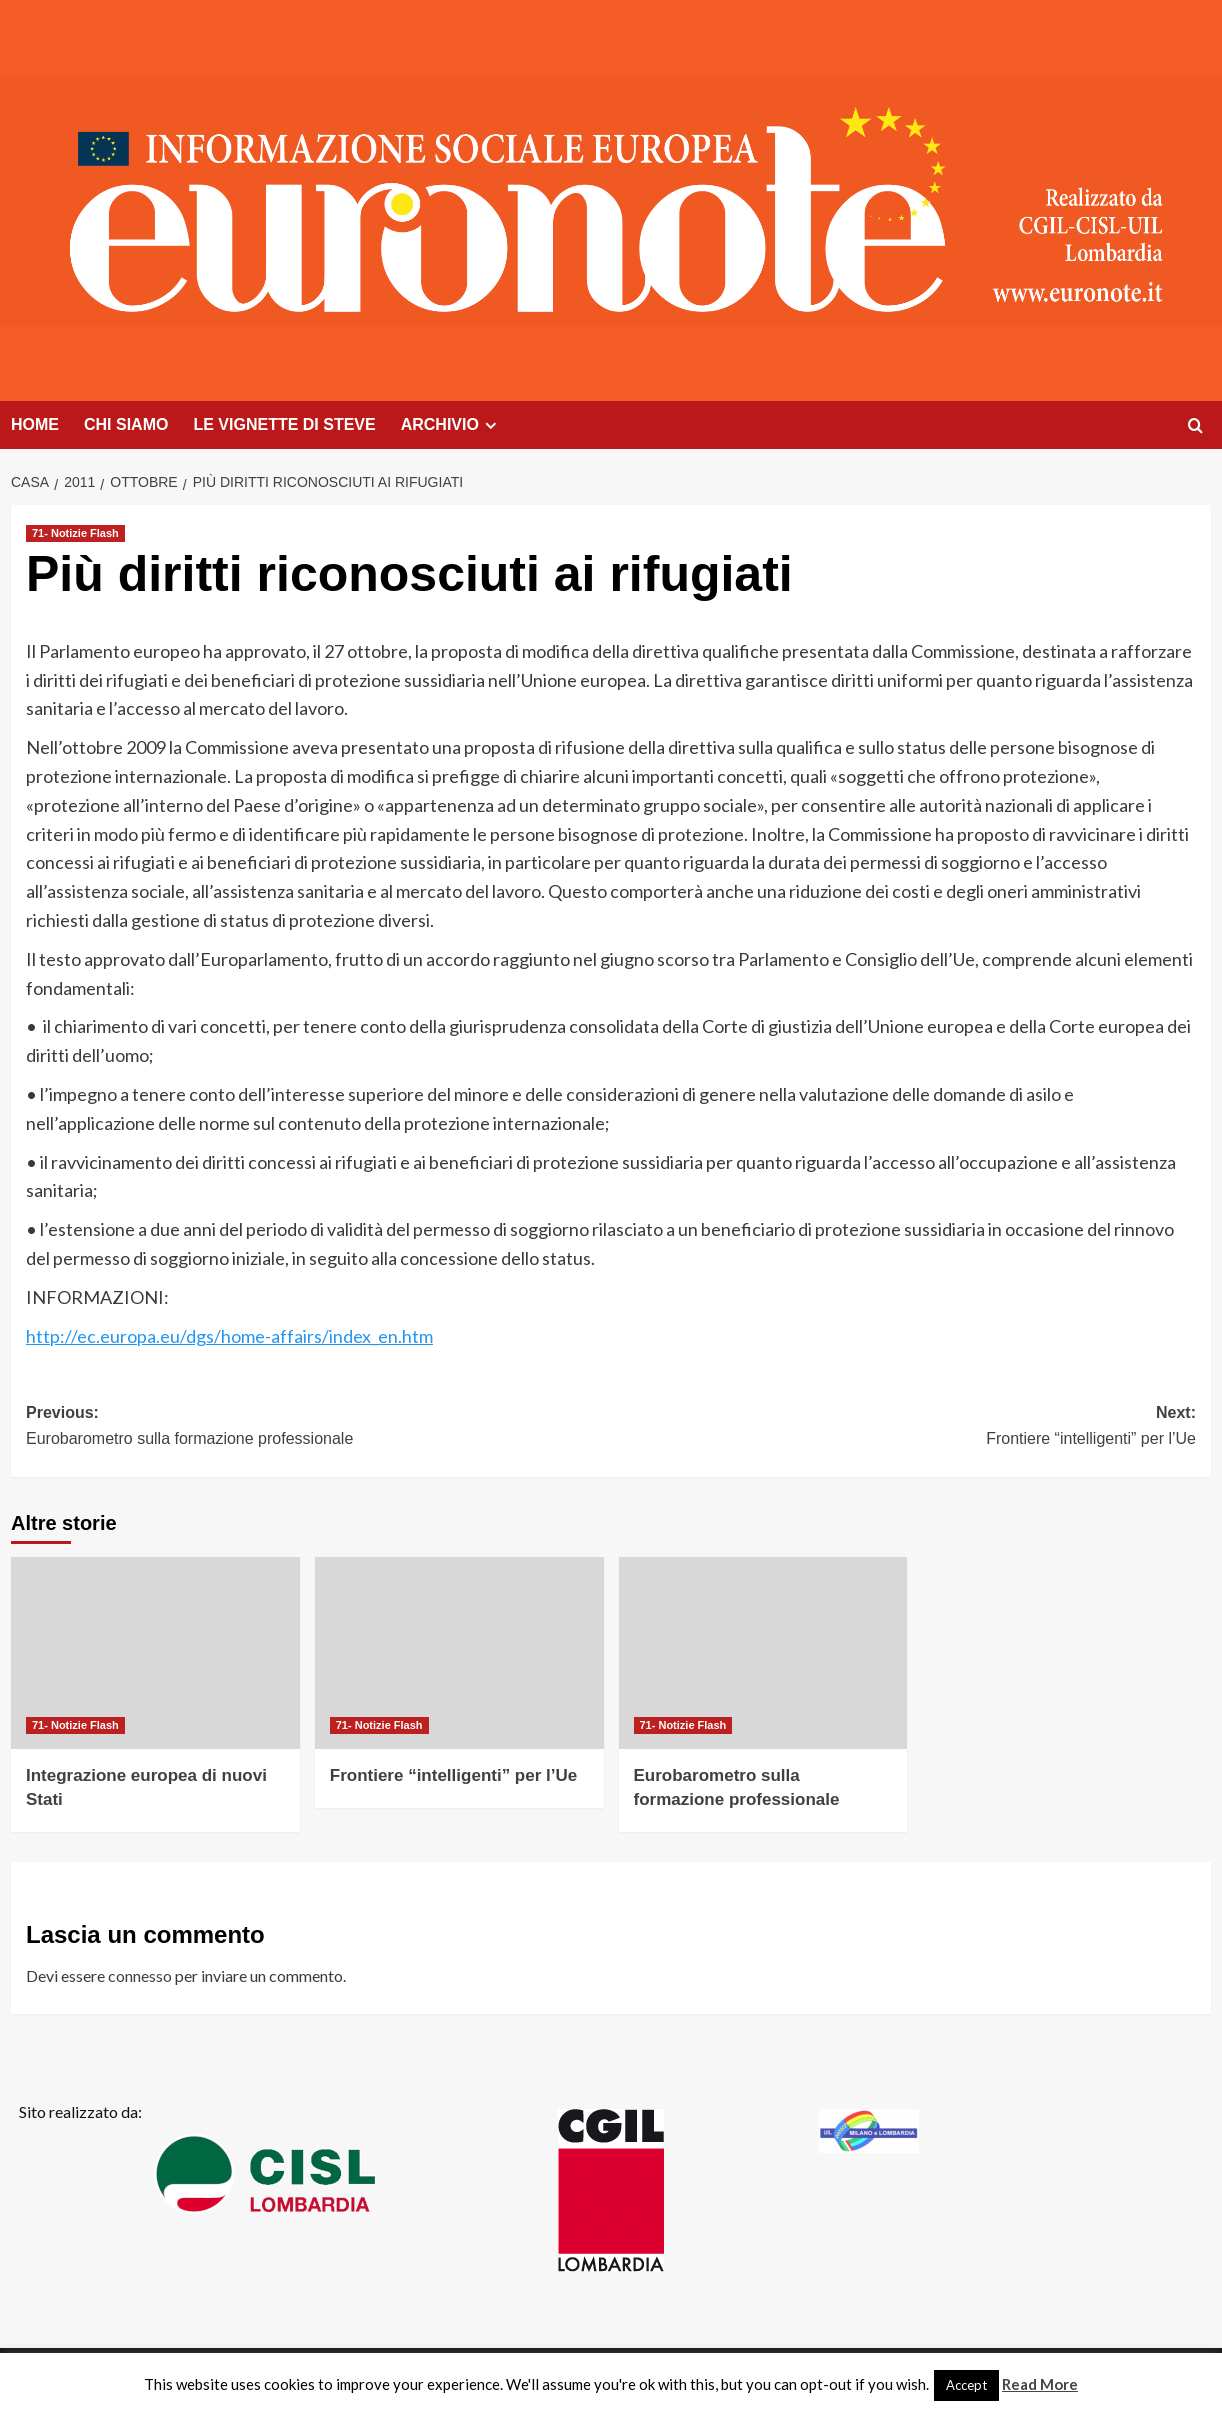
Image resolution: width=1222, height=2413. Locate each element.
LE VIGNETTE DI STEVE (284, 424)
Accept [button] (966, 2385)
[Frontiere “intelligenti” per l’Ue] (459, 1653)
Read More (1040, 2384)
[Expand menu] (490, 425)
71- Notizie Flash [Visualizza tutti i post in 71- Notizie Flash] (75, 533)
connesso (140, 1975)
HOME (35, 424)
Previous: (318, 1427)
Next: (903, 1427)
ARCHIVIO (451, 425)
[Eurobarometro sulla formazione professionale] (763, 1653)
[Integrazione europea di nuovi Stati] (155, 1653)
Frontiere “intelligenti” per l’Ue (453, 1775)
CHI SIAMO (126, 424)
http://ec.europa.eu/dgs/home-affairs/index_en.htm (229, 1336)
